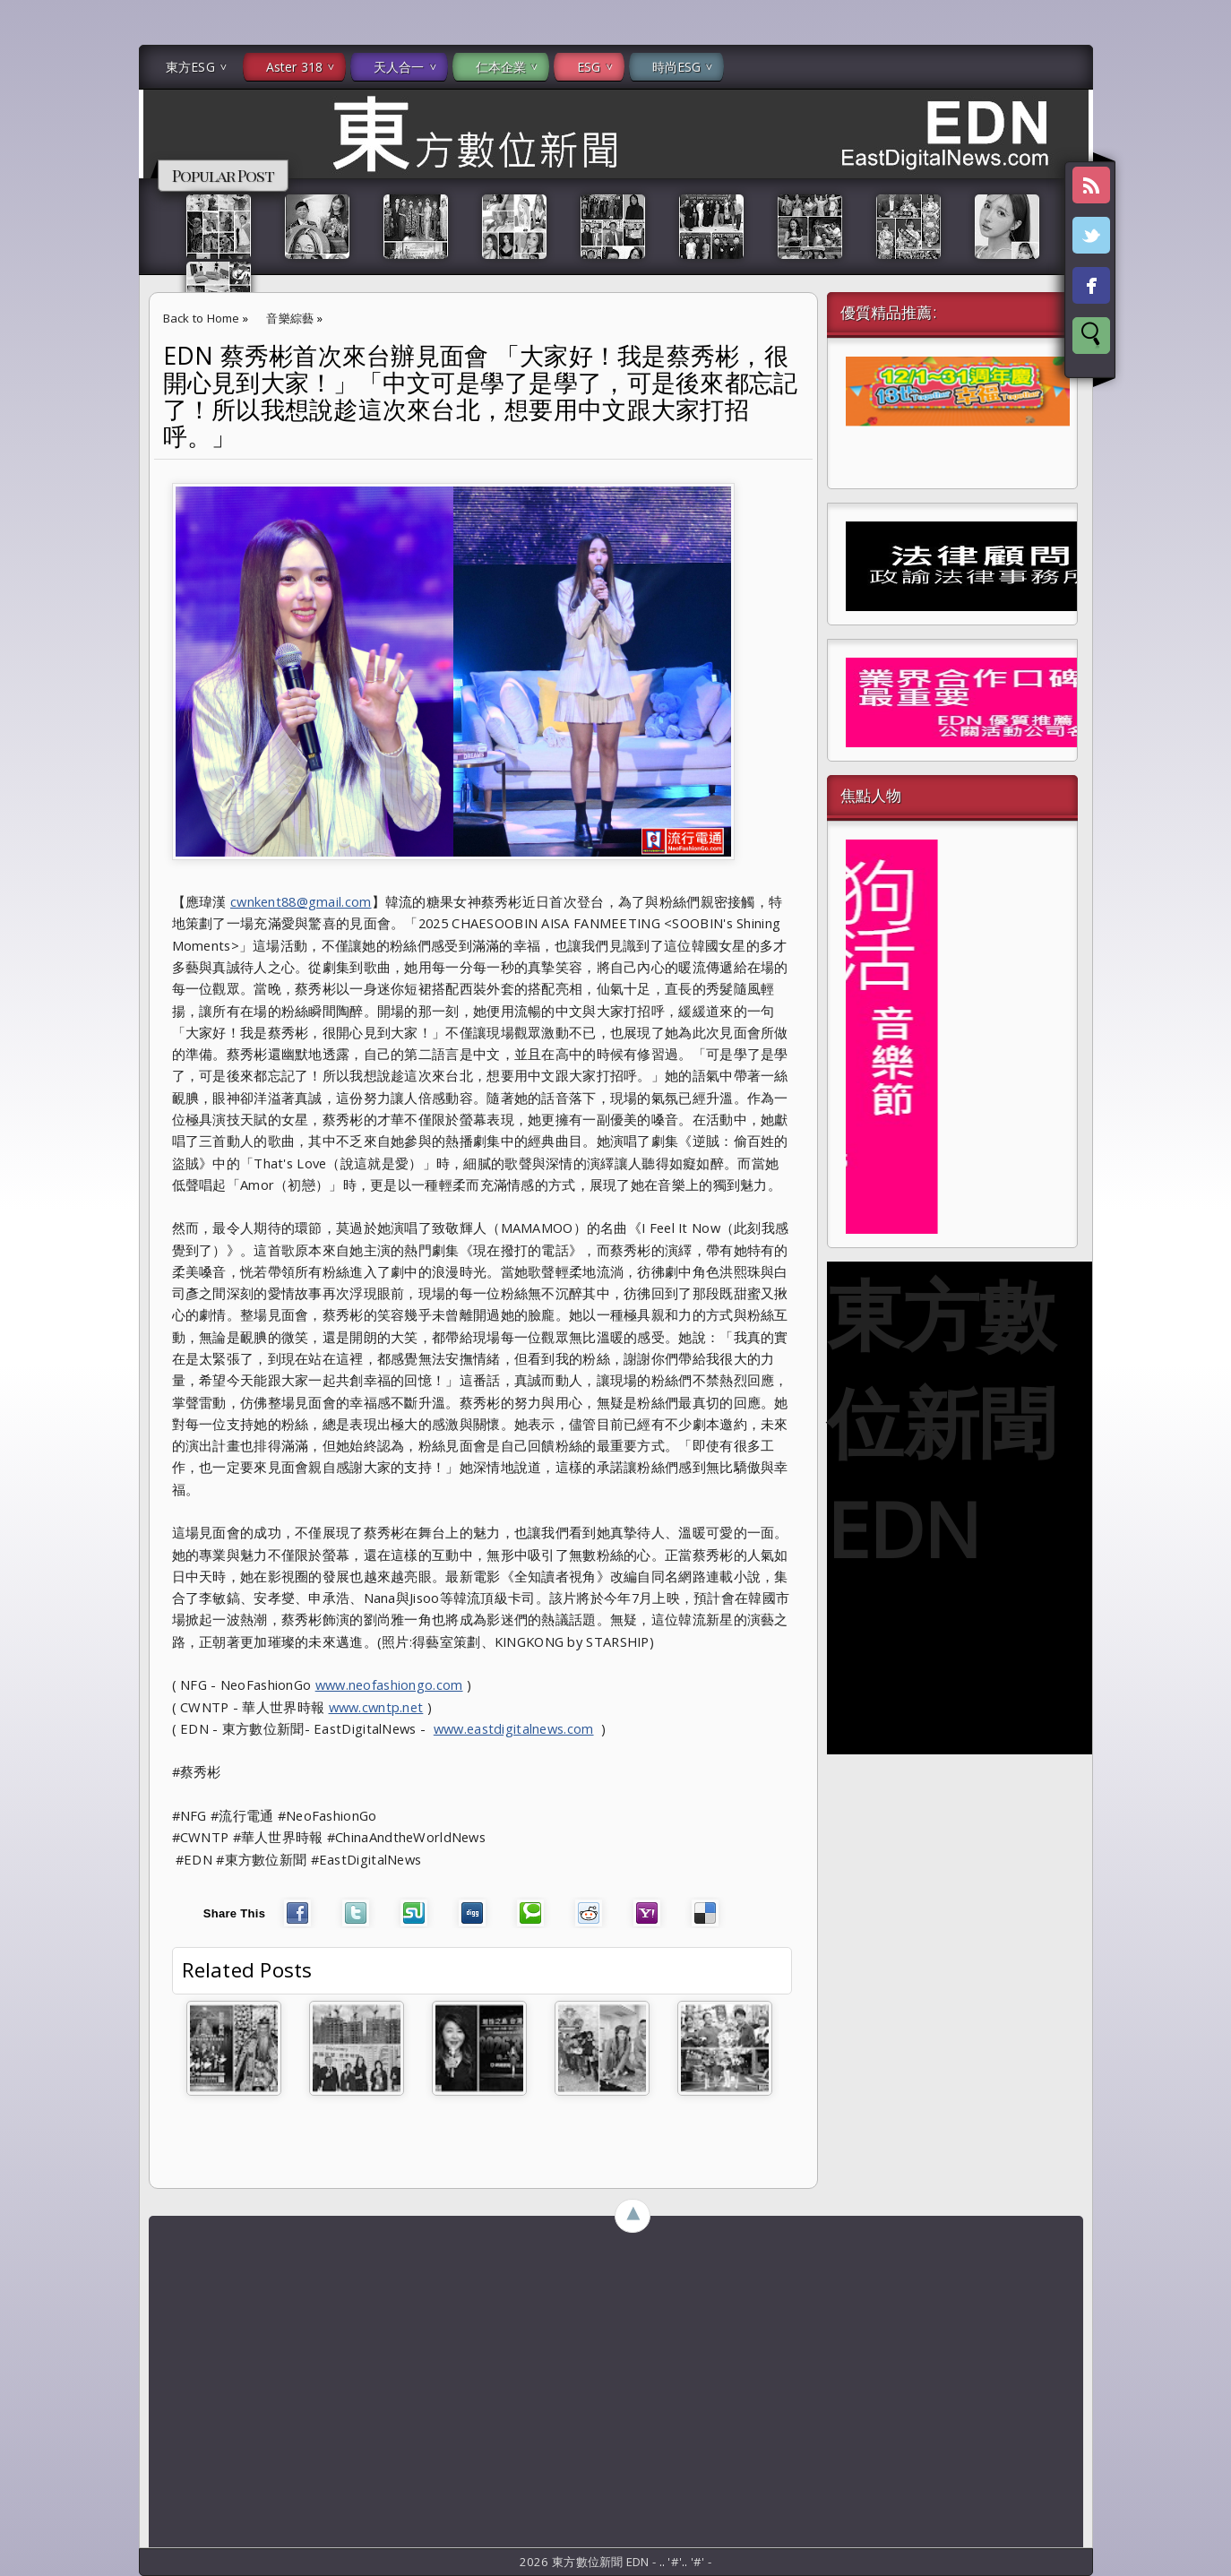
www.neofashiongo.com (389, 1684)
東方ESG (190, 66)
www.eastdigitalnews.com (514, 1728)
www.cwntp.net (376, 1707)
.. (663, 2562)
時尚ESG (677, 66)
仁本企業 (501, 66)
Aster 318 (294, 66)
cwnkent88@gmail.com (301, 901)
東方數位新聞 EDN (941, 1421)
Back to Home (201, 318)
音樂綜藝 (290, 318)
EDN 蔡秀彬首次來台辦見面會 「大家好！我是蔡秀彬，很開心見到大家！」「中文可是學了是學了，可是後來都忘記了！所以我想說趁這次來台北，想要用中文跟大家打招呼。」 (480, 396)
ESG (588, 66)
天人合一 (399, 66)
